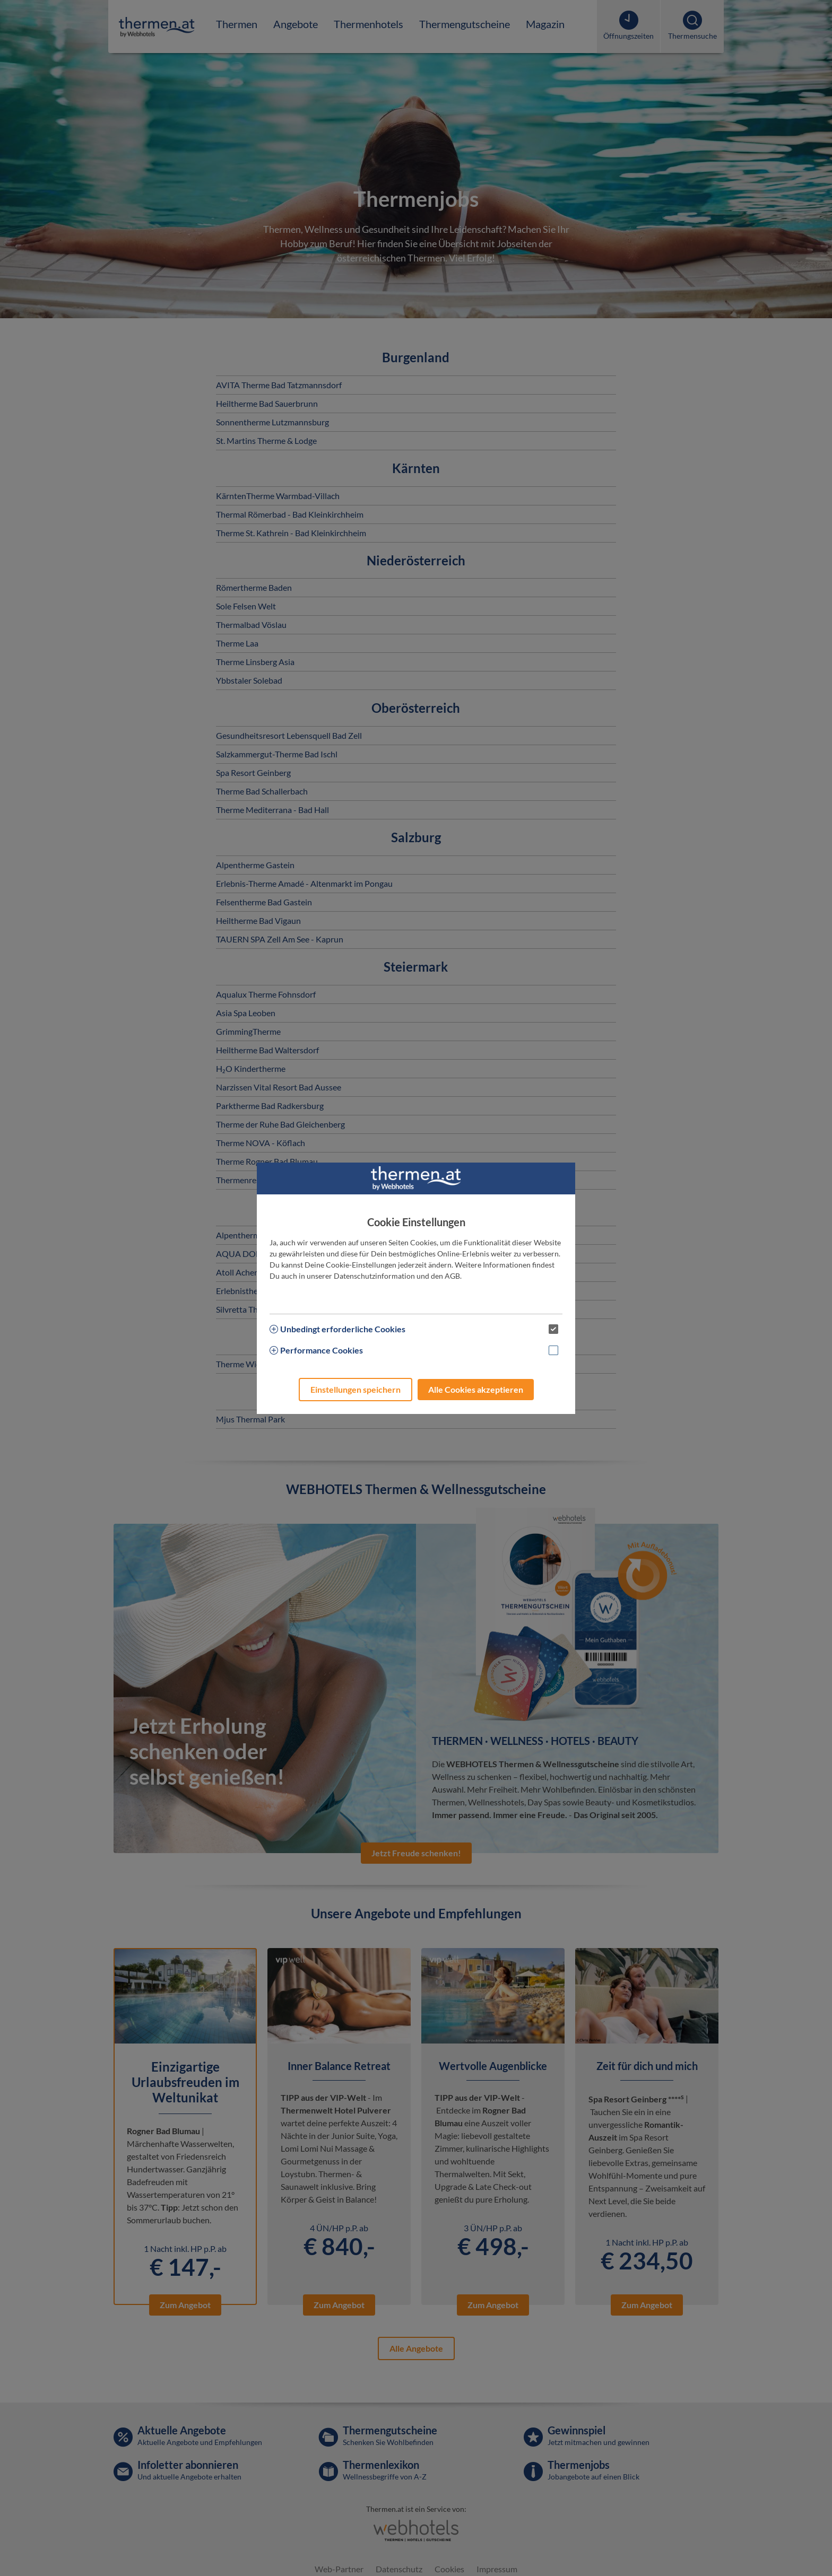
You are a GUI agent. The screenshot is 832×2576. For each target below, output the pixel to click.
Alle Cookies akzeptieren (475, 1389)
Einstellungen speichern (355, 1389)
